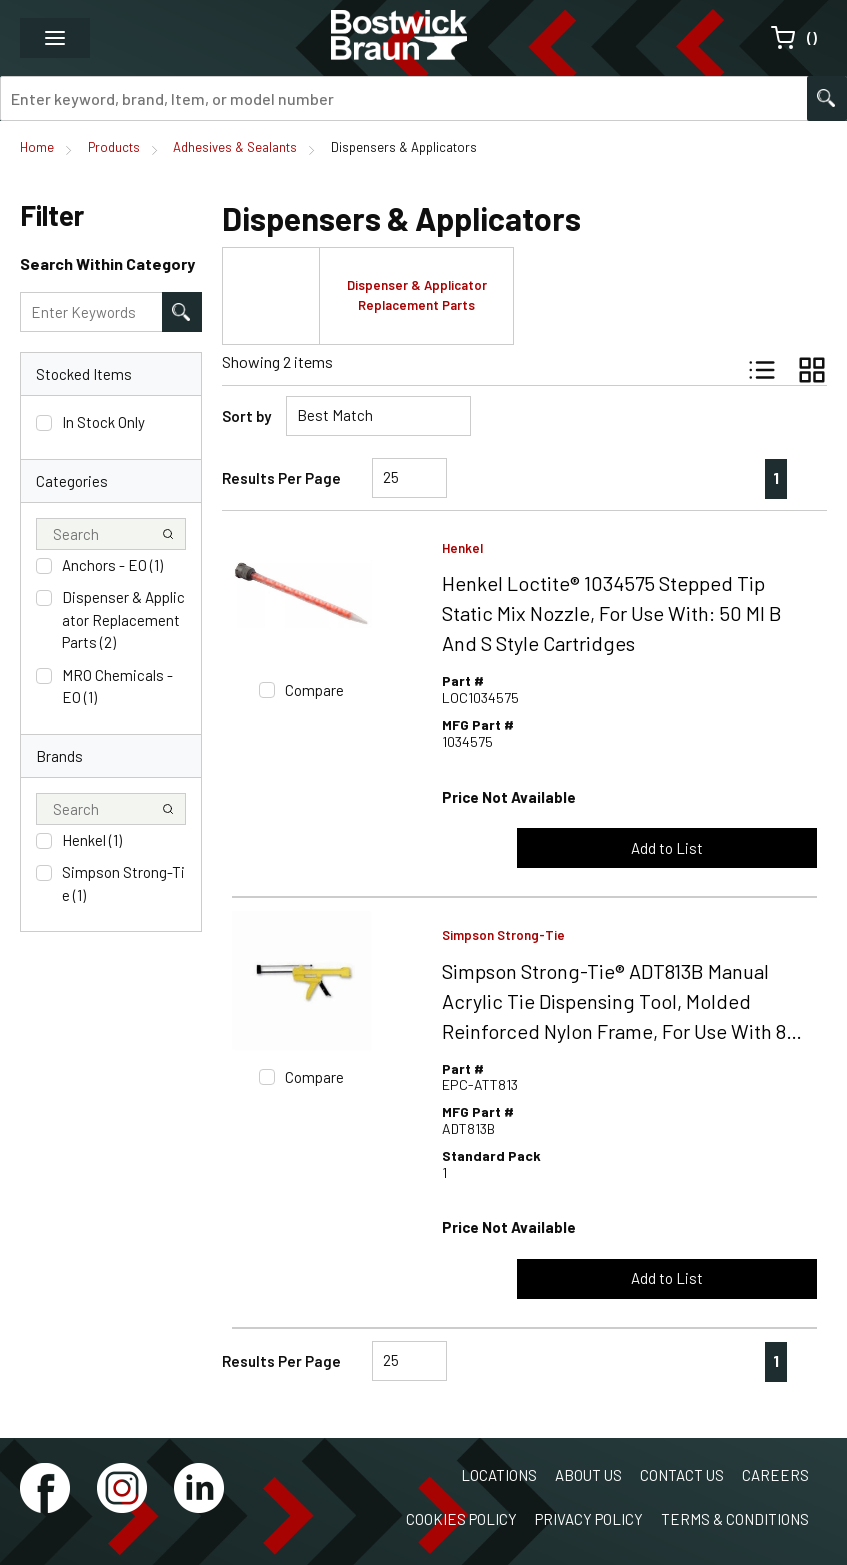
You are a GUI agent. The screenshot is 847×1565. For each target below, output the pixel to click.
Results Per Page (281, 478)
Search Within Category (107, 263)
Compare (314, 690)
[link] (734, 478)
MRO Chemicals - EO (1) (117, 686)
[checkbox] (44, 423)
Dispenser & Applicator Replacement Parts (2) (123, 619)
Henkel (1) (92, 840)
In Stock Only (103, 422)
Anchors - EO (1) (112, 565)
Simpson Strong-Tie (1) (123, 883)
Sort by (246, 416)
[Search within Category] (182, 312)
